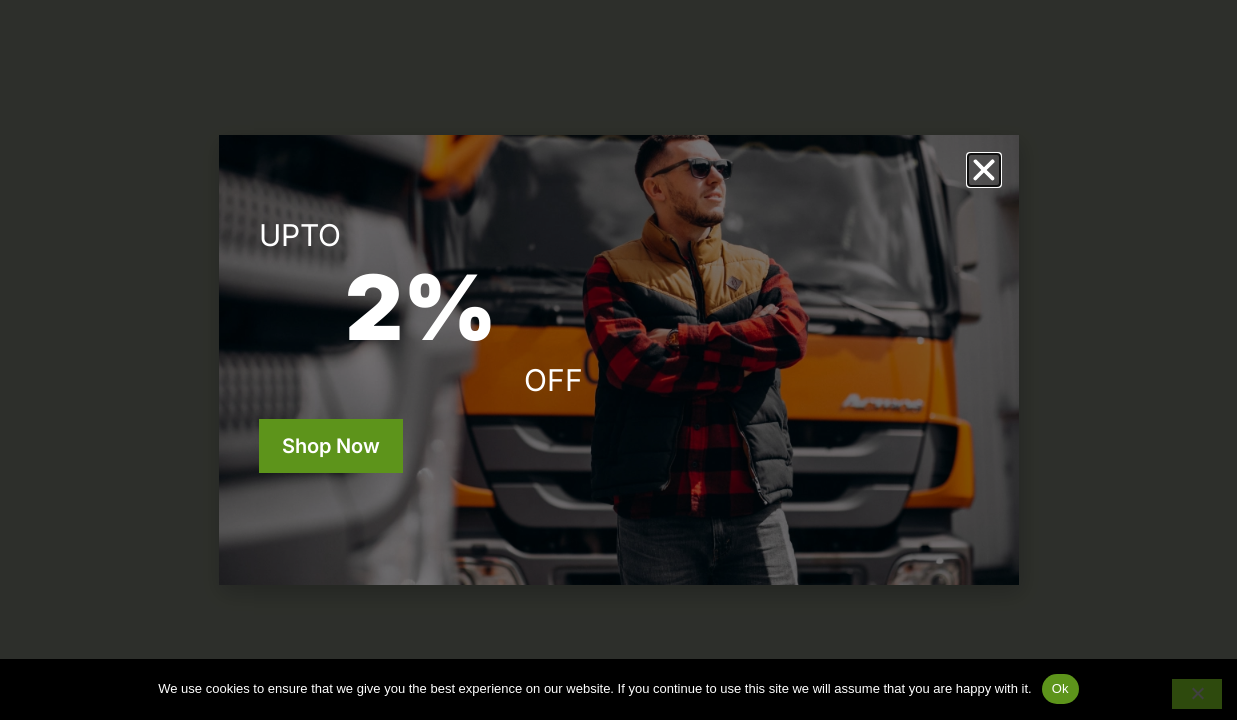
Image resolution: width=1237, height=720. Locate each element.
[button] (984, 170)
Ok (1060, 688)
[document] (618, 360)
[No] (1197, 694)
